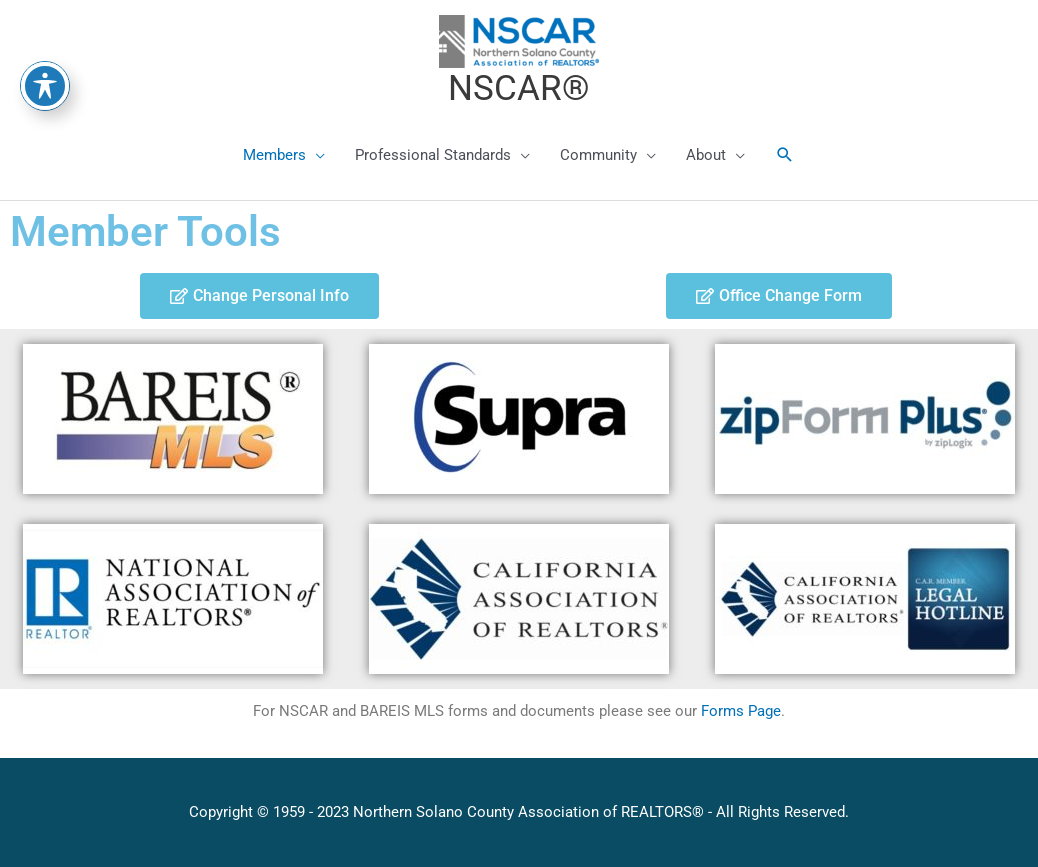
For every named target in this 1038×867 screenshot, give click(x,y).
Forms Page (741, 711)
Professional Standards (433, 155)
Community (598, 155)
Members (274, 155)
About (706, 155)
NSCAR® (519, 88)
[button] (785, 155)
